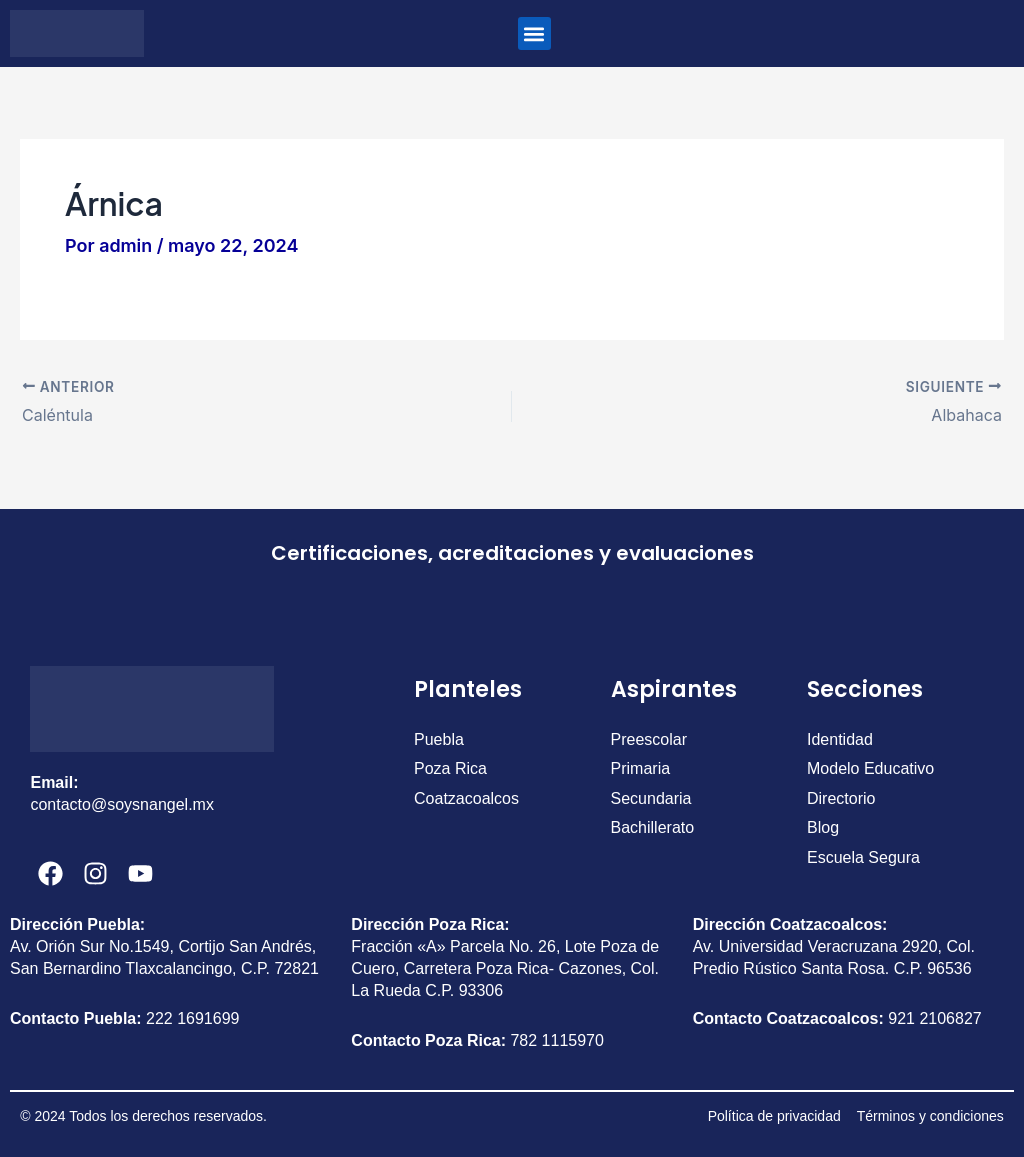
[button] (534, 33)
